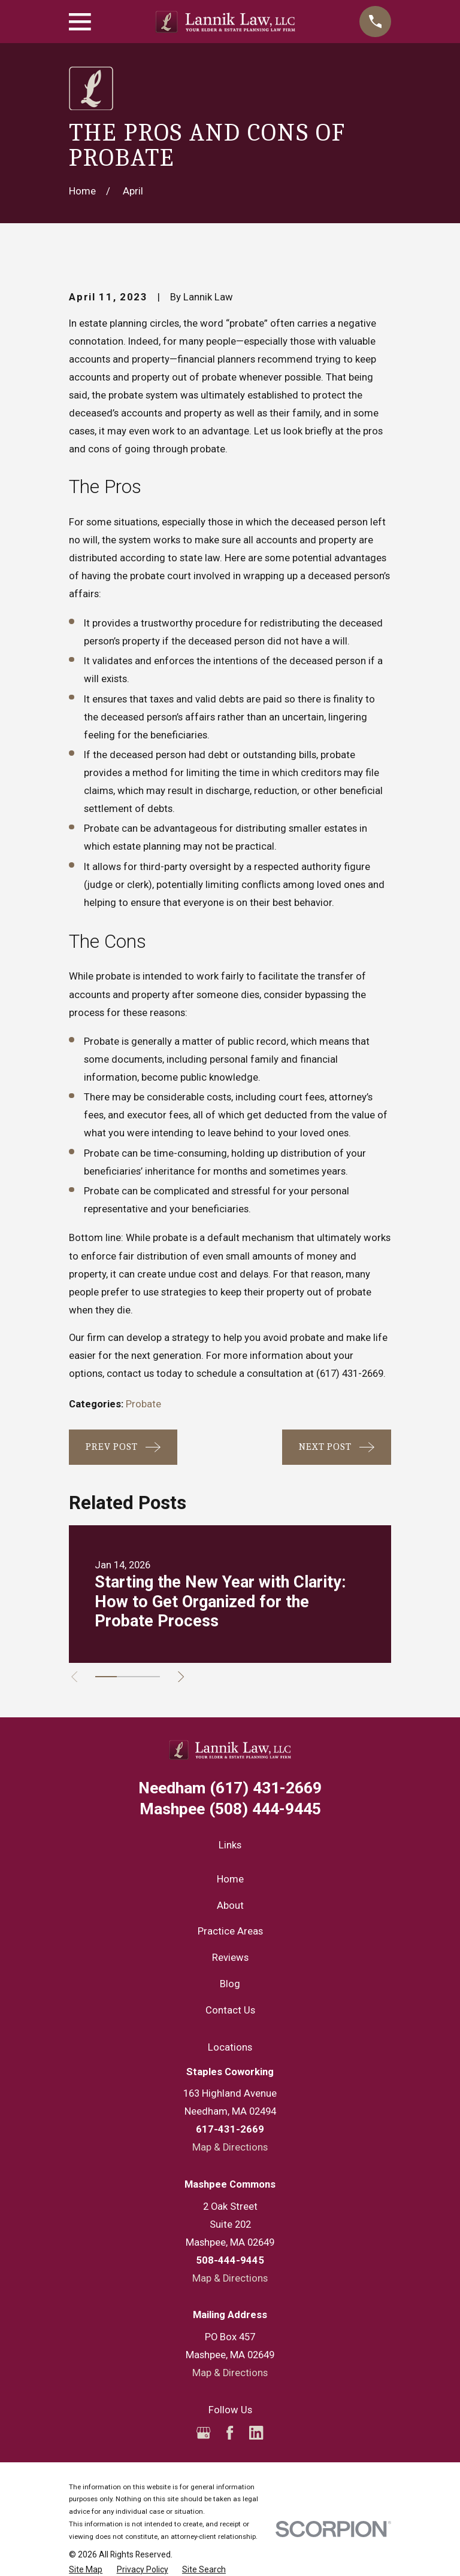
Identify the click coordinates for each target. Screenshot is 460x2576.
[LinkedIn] (256, 2433)
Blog (230, 1984)
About (230, 1905)
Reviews (230, 1957)
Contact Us (230, 2010)
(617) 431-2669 (349, 1373)
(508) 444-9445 (230, 1809)
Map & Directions (230, 2147)
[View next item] (183, 1676)
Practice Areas (230, 1931)
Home (230, 1879)
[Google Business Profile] (203, 2433)
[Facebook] (230, 2433)
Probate (143, 1404)
